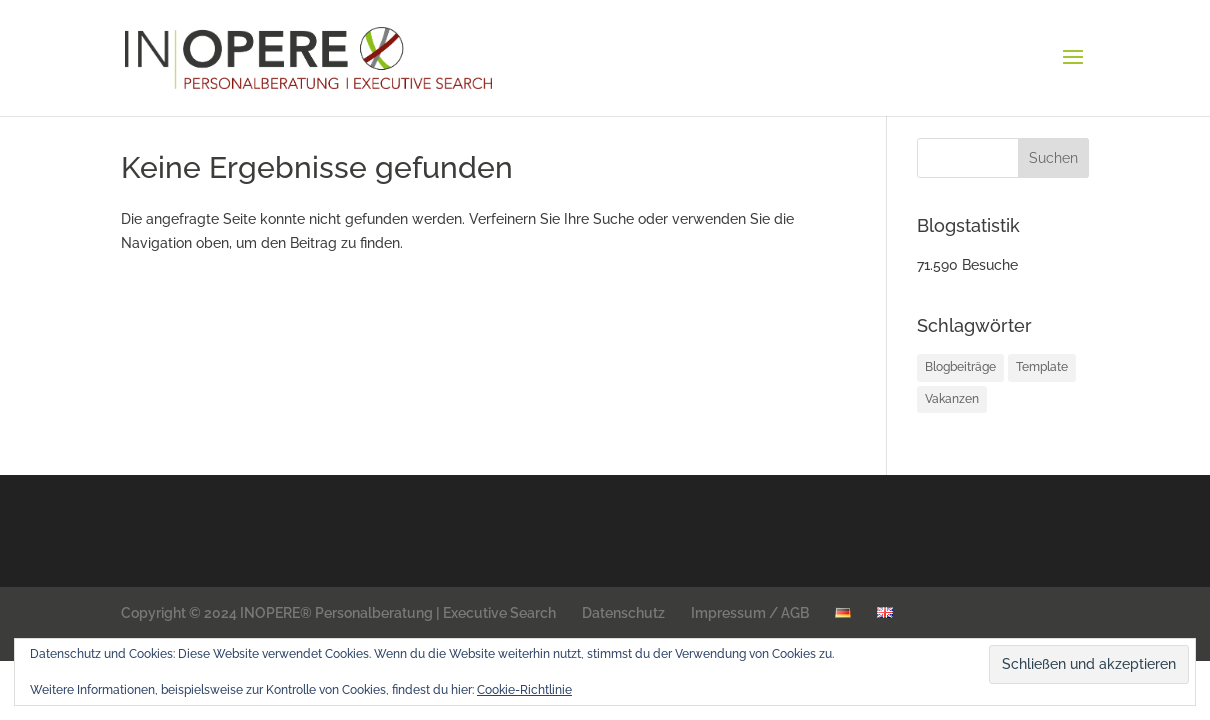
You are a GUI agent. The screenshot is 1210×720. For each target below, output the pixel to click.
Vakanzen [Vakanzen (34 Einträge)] (952, 399)
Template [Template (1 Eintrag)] (1042, 367)
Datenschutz (623, 613)
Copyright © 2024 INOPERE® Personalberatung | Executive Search (338, 613)
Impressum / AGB (750, 613)
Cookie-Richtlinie (524, 690)
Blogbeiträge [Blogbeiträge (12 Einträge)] (960, 367)
